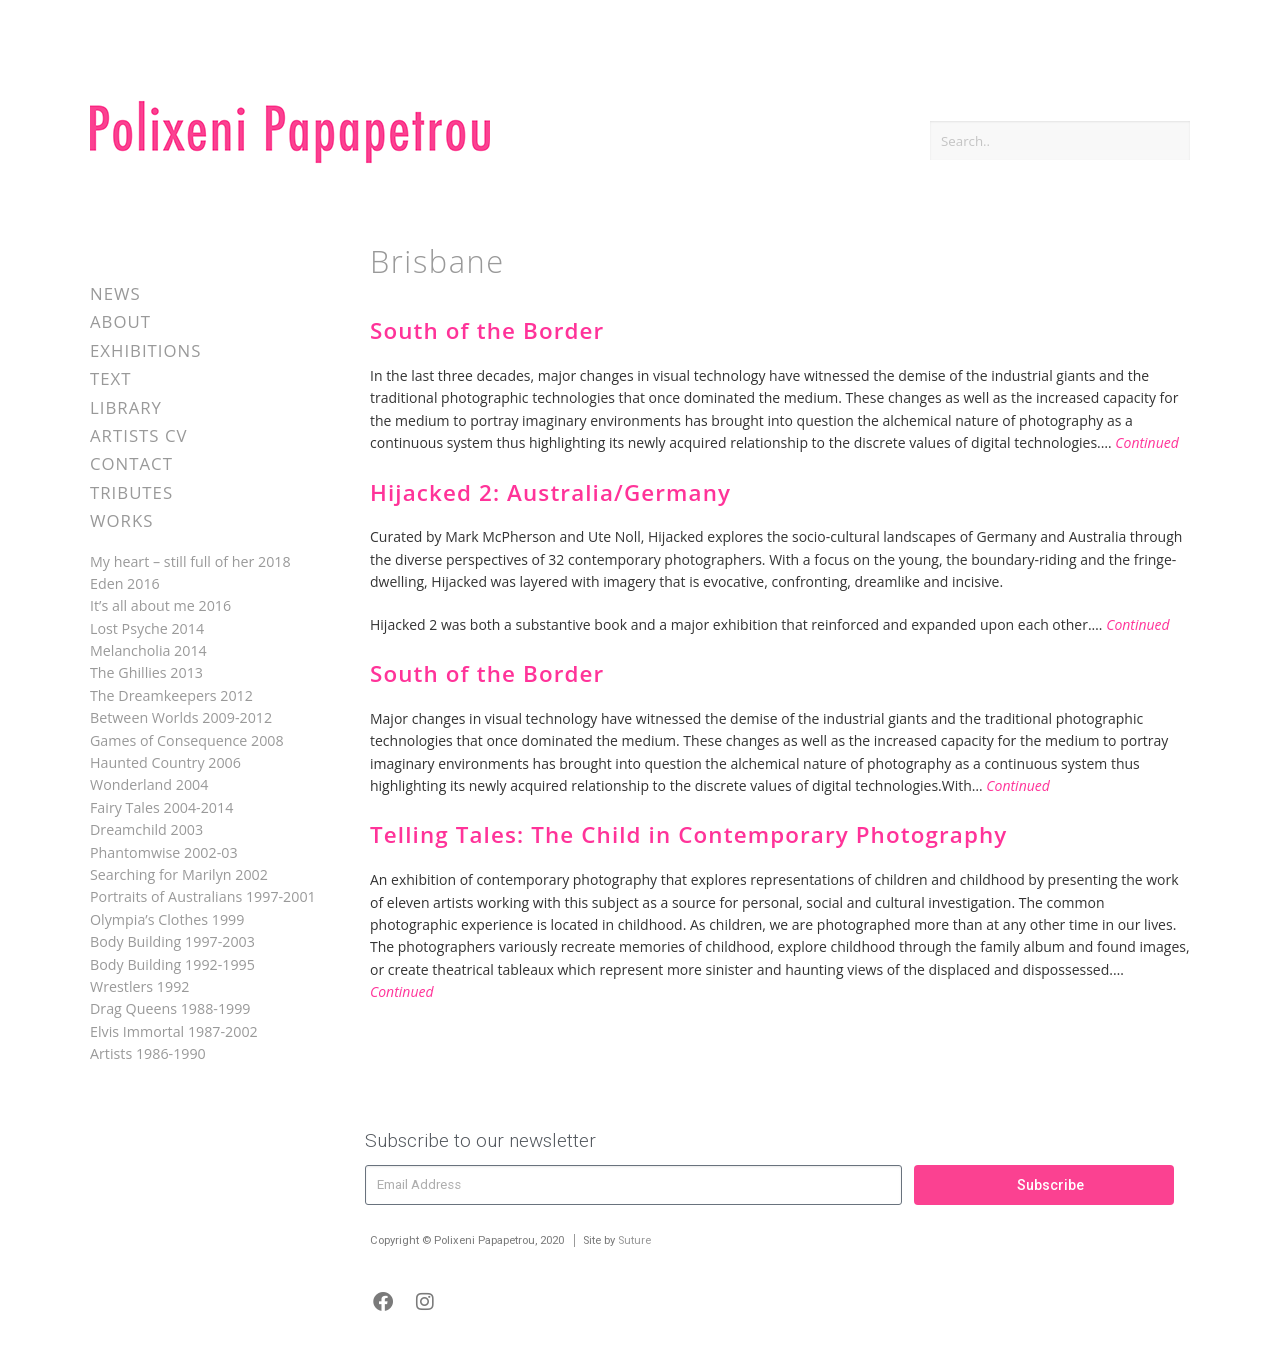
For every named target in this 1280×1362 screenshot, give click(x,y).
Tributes (131, 492)
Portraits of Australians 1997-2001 (203, 896)
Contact (131, 463)
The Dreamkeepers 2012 (171, 695)
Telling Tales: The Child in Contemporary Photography (688, 834)
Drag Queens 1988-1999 (170, 1008)
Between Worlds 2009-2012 (181, 717)
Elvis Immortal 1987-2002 (174, 1031)
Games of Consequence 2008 (187, 740)
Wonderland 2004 (149, 784)
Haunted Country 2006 (165, 762)
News (115, 293)
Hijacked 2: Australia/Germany (550, 492)
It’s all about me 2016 (160, 605)
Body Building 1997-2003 (172, 941)
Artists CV (138, 435)
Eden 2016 (125, 583)
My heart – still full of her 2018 (190, 561)
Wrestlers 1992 (139, 986)
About (120, 321)
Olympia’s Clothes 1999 (167, 919)
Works (121, 520)
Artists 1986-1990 (148, 1053)
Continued (1147, 442)
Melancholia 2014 (148, 650)
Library (126, 407)
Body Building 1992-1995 (172, 964)
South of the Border (487, 330)
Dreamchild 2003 (146, 829)
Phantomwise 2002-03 (164, 852)
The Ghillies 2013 (146, 672)
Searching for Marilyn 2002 (179, 874)
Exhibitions (145, 350)
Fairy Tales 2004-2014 (161, 807)
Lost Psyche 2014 (147, 628)
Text (111, 378)
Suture (634, 1240)
